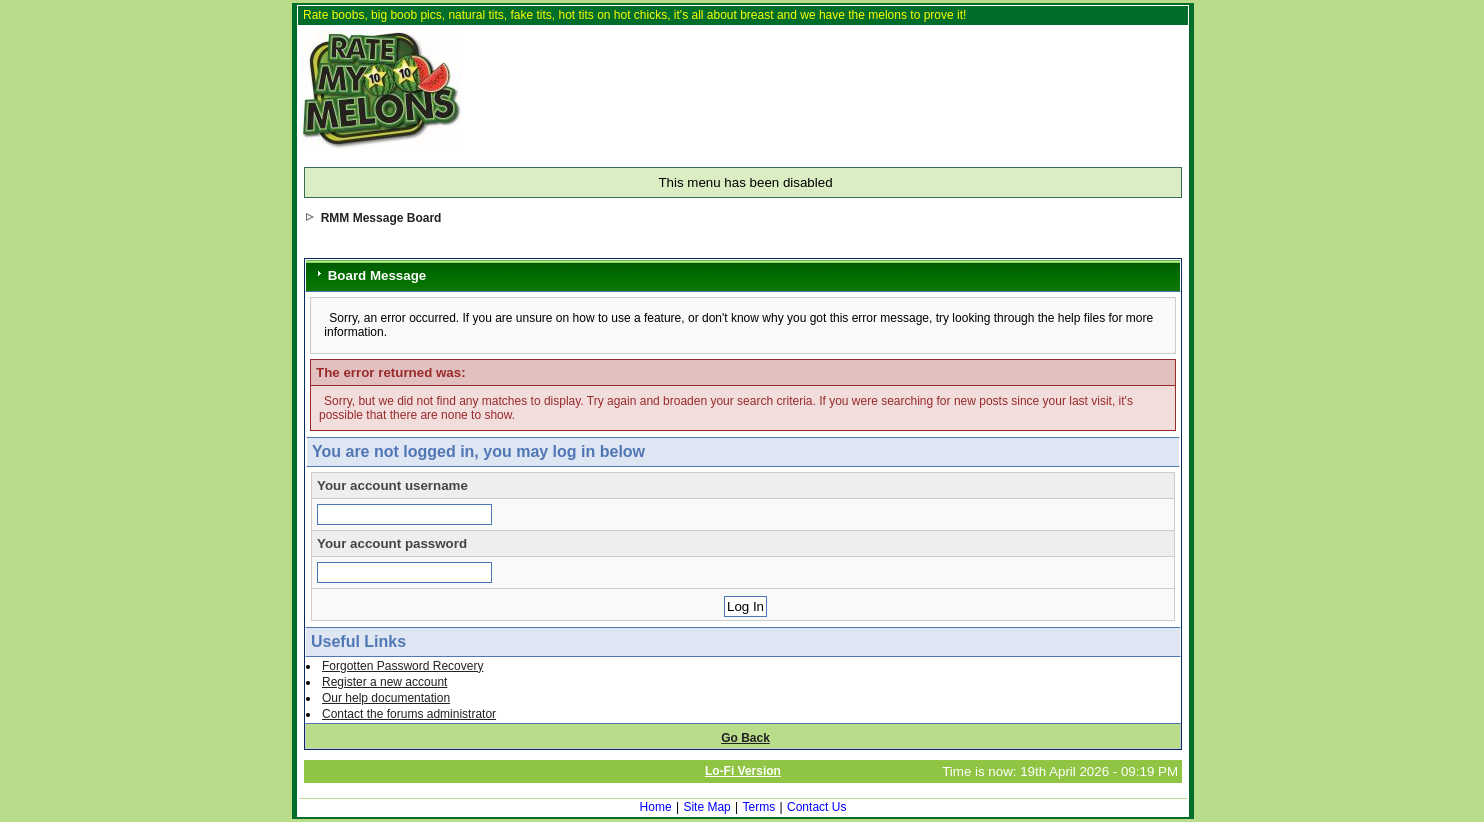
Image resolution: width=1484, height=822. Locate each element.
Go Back (745, 738)
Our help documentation (386, 698)
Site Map (706, 807)
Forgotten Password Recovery (402, 666)
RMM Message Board (381, 218)
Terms (759, 807)
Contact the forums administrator (409, 714)
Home (656, 807)
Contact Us (816, 807)
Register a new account (384, 682)
